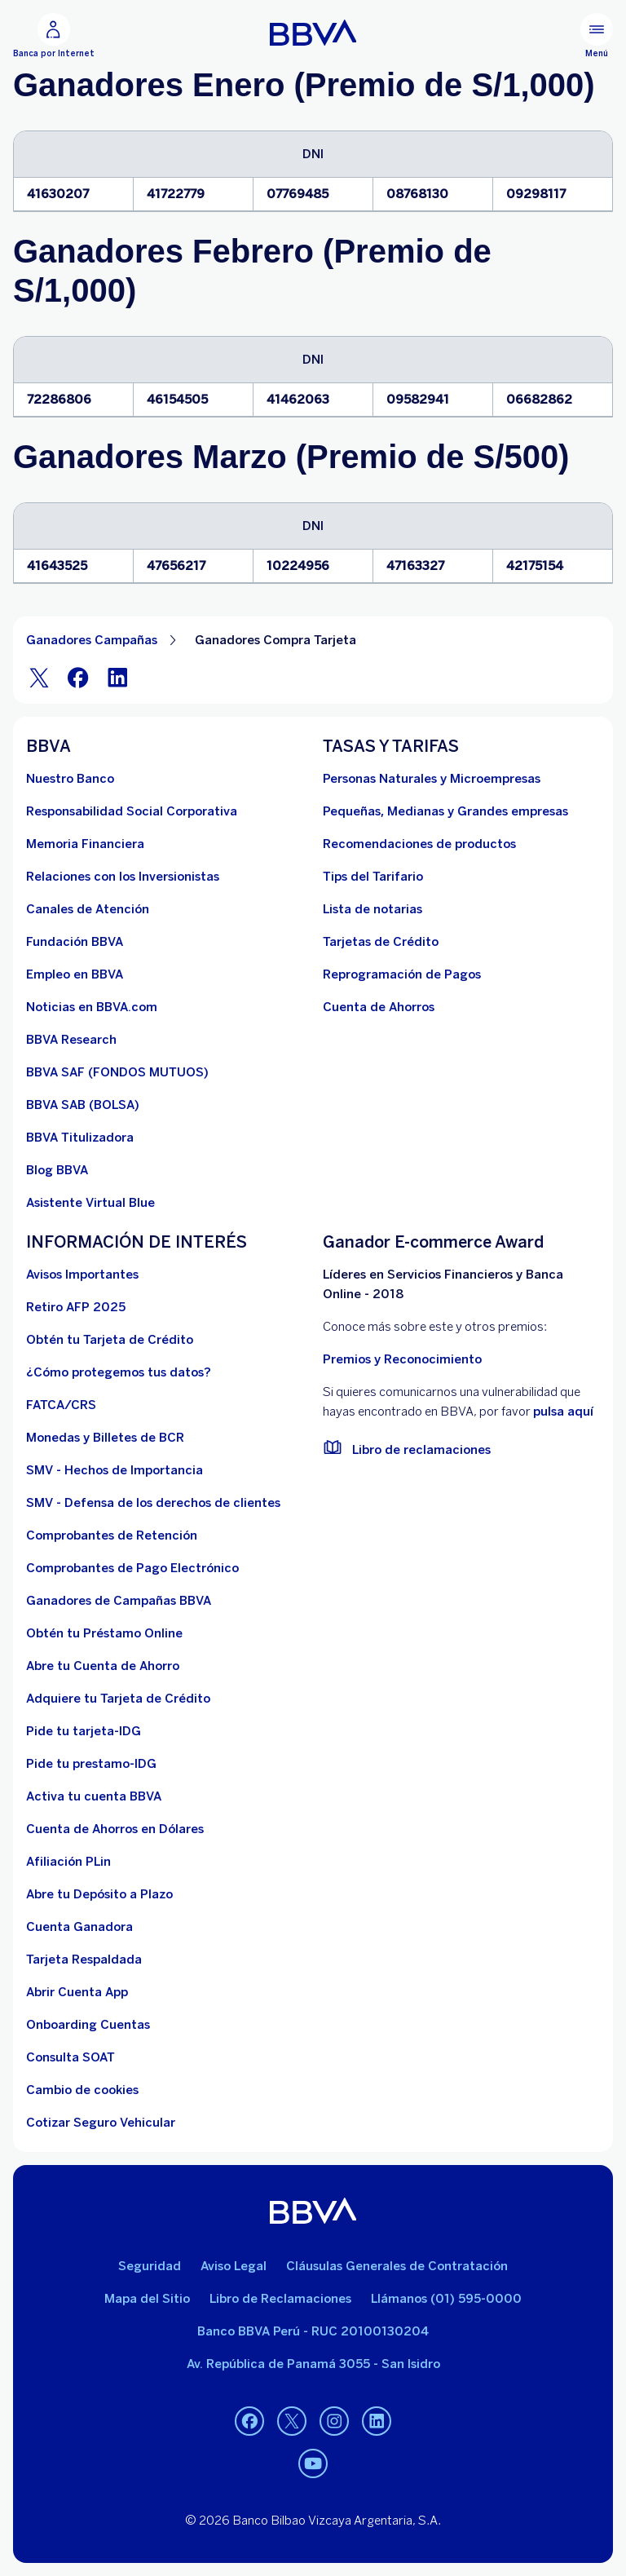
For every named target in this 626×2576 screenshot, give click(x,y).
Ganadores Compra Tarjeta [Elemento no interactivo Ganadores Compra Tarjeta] (275, 640)
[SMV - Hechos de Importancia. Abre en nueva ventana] (114, 1470)
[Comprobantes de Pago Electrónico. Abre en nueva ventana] (132, 1568)
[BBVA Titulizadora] (80, 1137)
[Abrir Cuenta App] (77, 1992)
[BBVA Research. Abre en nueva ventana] (71, 1039)
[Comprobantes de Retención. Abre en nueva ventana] (111, 1535)
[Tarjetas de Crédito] (381, 942)
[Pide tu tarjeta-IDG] (83, 1731)
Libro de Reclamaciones (280, 2298)
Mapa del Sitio (147, 2298)
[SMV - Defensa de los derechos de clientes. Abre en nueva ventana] (153, 1503)
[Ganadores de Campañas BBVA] (118, 1601)
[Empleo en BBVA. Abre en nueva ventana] (74, 974)
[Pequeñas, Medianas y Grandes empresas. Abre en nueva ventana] (445, 811)
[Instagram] (334, 2421)
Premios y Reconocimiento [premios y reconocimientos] (402, 1359)
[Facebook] (78, 677)
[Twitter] (39, 677)
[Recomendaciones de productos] (419, 844)
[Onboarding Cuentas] (88, 2025)
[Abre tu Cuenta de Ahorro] (102, 1666)
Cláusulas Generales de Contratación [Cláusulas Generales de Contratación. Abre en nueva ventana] (397, 2266)
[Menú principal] (596, 36)
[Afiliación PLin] (68, 1861)
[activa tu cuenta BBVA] (93, 1796)
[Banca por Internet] (54, 36)
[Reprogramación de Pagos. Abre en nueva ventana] (402, 974)
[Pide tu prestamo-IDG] (91, 1764)
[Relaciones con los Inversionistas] (122, 876)
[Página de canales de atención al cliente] (87, 909)
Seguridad (149, 2266)
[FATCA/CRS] (61, 1405)
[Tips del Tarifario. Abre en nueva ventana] (373, 876)
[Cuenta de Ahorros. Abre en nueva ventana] (378, 1007)
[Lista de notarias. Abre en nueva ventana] (372, 909)
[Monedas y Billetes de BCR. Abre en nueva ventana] (105, 1437)
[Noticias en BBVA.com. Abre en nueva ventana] (91, 1007)
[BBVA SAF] (117, 1072)
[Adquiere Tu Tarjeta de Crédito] (118, 1698)
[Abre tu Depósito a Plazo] (99, 1894)
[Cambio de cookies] (82, 2090)
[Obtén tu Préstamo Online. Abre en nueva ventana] (104, 1633)
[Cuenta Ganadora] (79, 1927)
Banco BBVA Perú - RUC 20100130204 (313, 2331)
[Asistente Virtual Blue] (90, 1203)
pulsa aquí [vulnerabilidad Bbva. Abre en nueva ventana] (563, 1411)
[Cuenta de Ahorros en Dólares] (115, 1829)
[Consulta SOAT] (70, 2057)
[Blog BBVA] (57, 1170)
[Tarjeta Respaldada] (84, 1959)
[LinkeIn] (117, 677)
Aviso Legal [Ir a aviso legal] (234, 2266)
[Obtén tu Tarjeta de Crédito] (109, 1340)
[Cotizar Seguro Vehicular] (100, 2122)
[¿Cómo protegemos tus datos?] (118, 1372)
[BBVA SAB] (82, 1105)
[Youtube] (313, 2463)
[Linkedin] (376, 2421)
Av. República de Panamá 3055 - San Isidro (313, 2364)
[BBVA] (313, 2211)
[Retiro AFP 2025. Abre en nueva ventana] (76, 1307)
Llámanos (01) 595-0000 (446, 2298)
